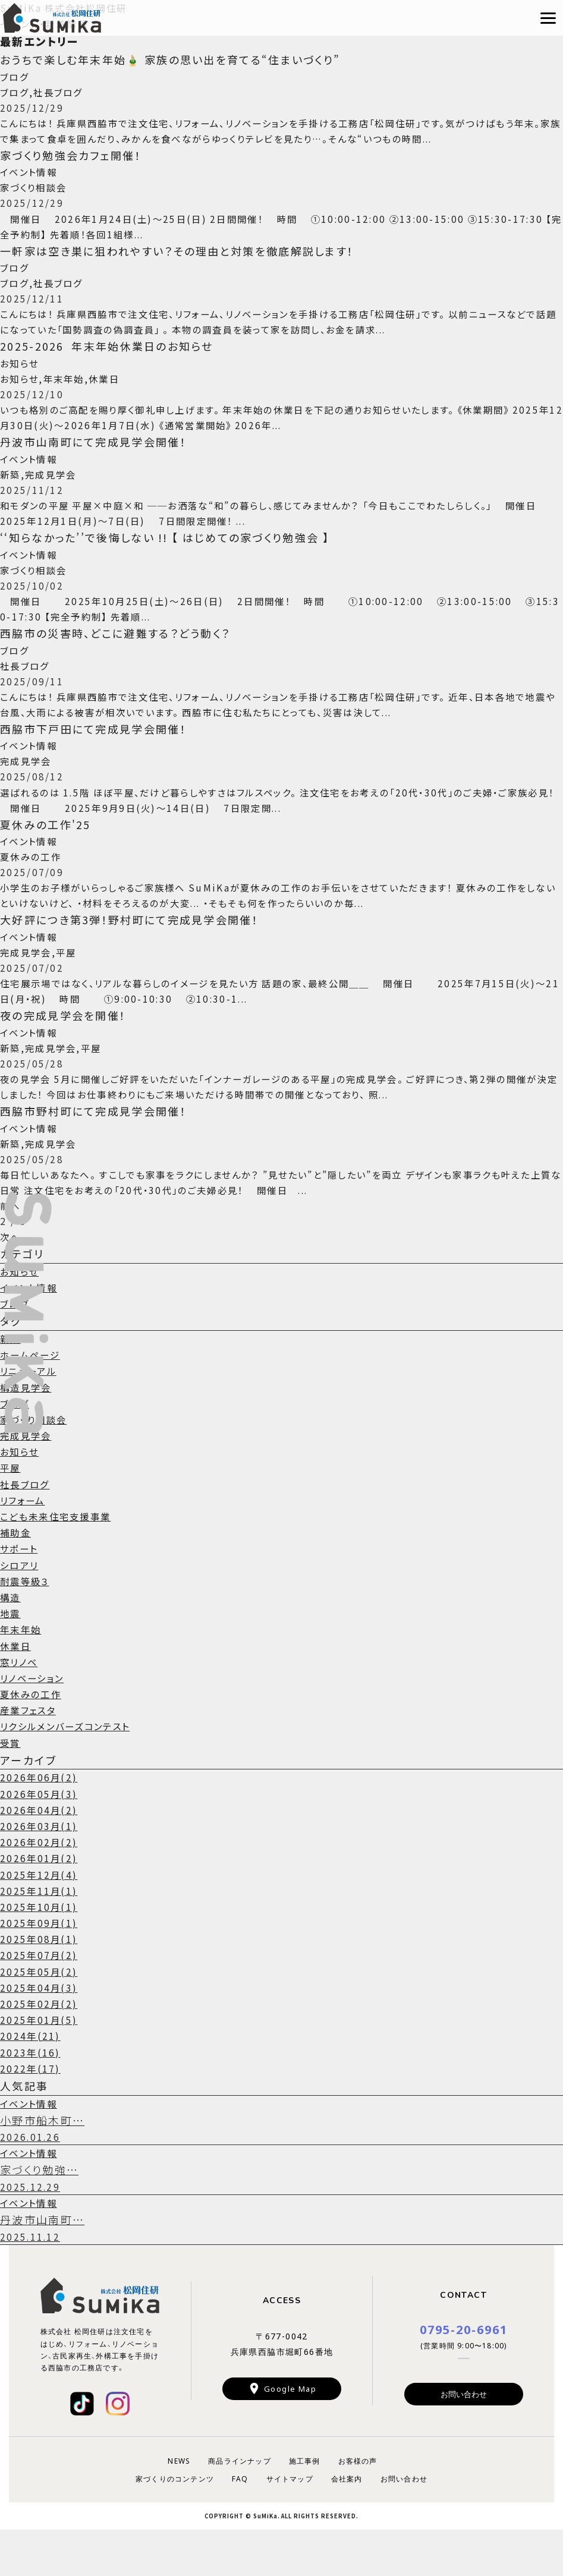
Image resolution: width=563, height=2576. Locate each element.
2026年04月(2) (39, 1852)
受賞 (11, 1784)
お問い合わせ (464, 2439)
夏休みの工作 (32, 1736)
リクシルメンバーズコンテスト (69, 1768)
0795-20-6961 (464, 2375)
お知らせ (21, 1313)
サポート (20, 1590)
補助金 (16, 1574)
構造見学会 (27, 1429)
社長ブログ (26, 1526)
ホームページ (32, 1397)
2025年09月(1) (39, 1965)
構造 (11, 1639)
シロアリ (20, 1606)
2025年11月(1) (39, 1932)
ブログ (15, 1346)
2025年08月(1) (39, 1981)
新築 (11, 1381)
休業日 (16, 1687)
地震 (11, 1655)
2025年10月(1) (39, 1949)
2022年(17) (31, 2110)
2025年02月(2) (39, 2046)
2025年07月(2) (39, 1997)
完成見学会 (27, 1477)
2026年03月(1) (39, 1868)
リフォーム (24, 1542)
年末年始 (22, 1671)
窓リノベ (20, 1703)
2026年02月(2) (39, 1884)
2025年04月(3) (39, 2030)
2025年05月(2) (39, 2013)
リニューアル (30, 1413)
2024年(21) (31, 2078)
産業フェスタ (29, 1752)
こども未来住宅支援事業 (59, 1558)
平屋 (11, 1510)
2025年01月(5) (39, 2062)
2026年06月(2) (39, 1819)
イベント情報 (30, 1329)
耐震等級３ (26, 1622)
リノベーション (34, 1720)
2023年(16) (31, 2094)
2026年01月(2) (39, 1900)
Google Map (290, 2434)
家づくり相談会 (35, 1461)
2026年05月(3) (39, 1835)
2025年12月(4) (39, 1916)
